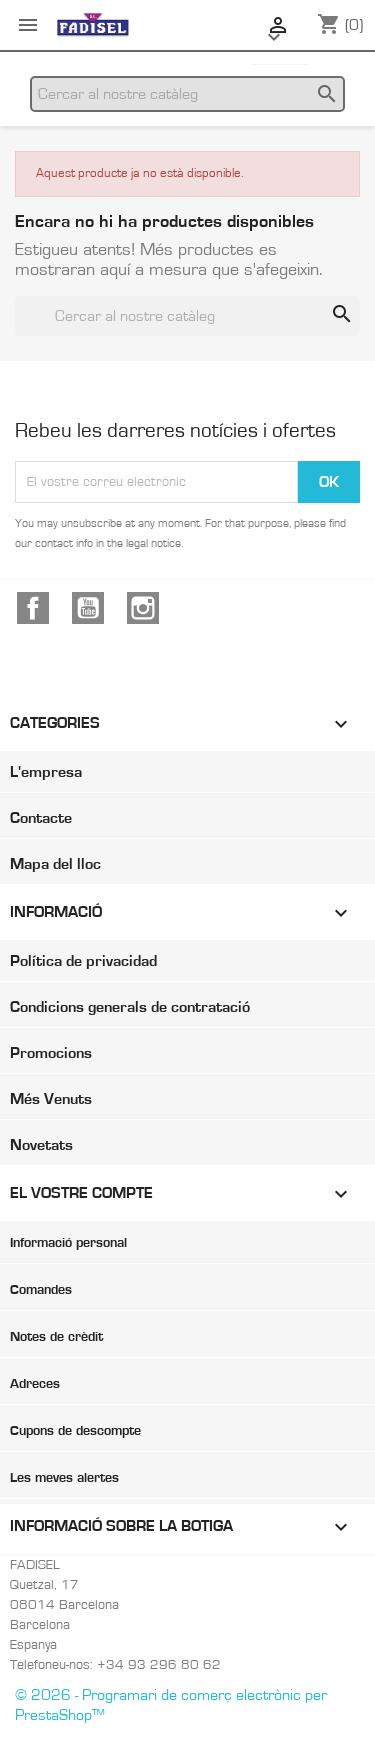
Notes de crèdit (56, 1337)
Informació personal (68, 1243)
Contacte (41, 818)
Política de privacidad (83, 961)
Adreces (35, 1384)
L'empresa (46, 772)
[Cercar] (187, 94)
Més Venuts (51, 1099)
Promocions (51, 1053)
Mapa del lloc (55, 864)
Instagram (143, 608)
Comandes (41, 1290)
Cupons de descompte (75, 1431)
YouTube (88, 608)
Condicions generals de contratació (130, 1007)
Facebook (33, 608)
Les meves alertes (64, 1478)
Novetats (41, 1145)
